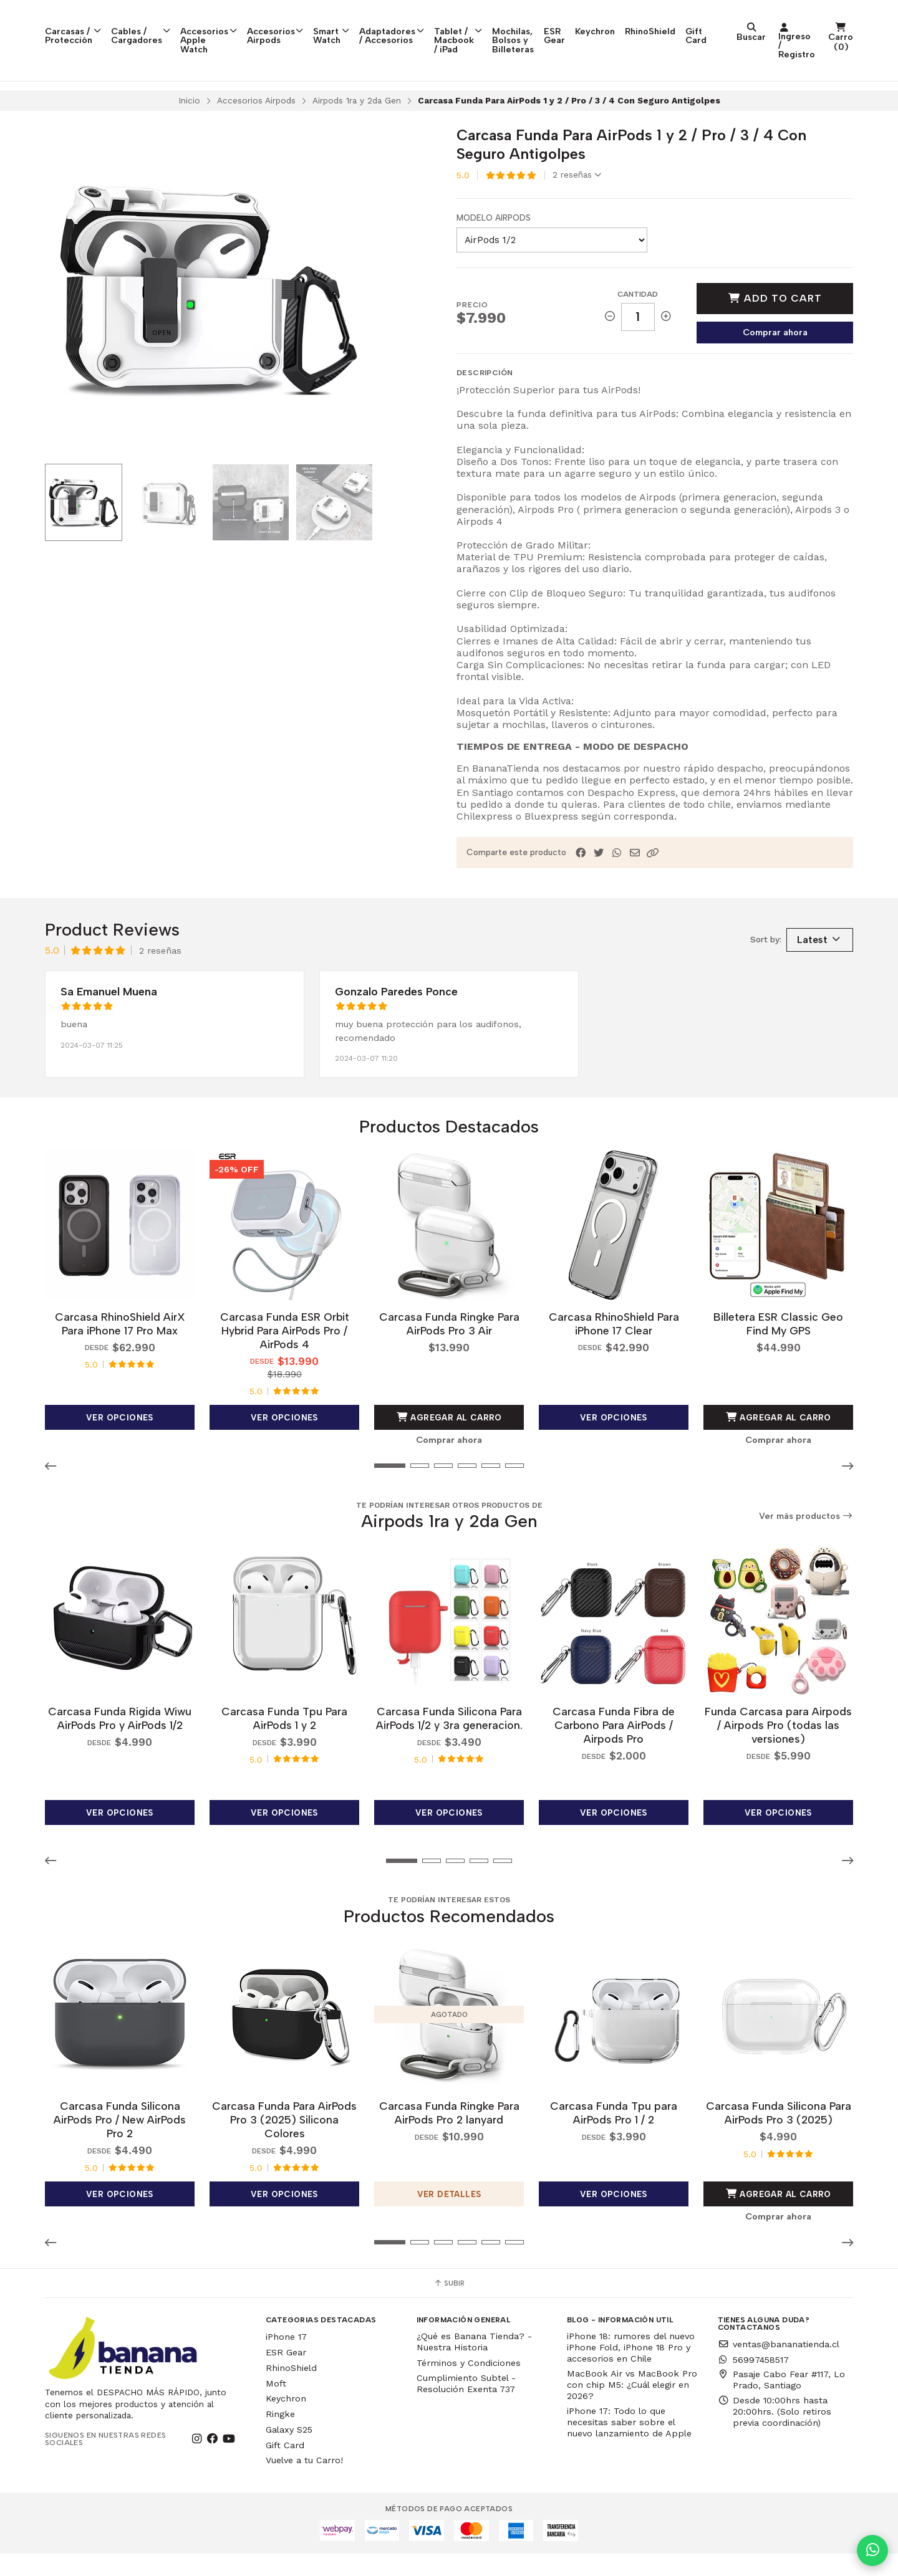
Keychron (735, 19)
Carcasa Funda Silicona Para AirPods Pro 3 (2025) (778, 2135)
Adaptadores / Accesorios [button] (451, 24)
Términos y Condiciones (469, 2385)
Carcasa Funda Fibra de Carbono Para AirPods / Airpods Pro (614, 1747)
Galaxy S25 (289, 2452)
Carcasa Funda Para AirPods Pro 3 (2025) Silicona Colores (284, 2142)
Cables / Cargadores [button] (157, 24)
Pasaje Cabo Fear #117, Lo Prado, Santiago (781, 2402)
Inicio (189, 123)
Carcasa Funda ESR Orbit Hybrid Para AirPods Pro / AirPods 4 (284, 1353)
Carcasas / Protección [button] (79, 24)
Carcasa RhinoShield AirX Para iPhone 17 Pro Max (120, 1346)
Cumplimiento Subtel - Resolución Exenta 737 (466, 2405)
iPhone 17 (286, 2359)
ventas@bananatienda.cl (778, 2366)
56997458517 (753, 2382)
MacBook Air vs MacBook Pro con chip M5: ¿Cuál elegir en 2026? (632, 2407)
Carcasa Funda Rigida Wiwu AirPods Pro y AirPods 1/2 (119, 1740)
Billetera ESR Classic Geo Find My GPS (778, 1346)
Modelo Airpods (493, 241)
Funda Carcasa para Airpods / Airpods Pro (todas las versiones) (778, 1747)
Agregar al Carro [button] (449, 1440)
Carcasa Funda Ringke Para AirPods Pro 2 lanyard (449, 2135)
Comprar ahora (775, 355)
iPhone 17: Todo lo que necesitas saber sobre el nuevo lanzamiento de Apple (629, 2444)
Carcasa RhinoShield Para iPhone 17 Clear (614, 1346)
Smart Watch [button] (379, 24)
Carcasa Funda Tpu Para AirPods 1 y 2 (284, 1740)
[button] (653, 876)
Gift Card (836, 24)
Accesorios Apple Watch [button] (238, 24)
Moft (276, 2405)
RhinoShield (790, 19)
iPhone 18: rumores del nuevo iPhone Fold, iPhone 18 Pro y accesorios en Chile (631, 2369)
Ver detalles (449, 2216)
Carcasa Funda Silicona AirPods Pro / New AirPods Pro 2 (120, 2142)
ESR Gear (689, 24)
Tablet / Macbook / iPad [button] (538, 28)
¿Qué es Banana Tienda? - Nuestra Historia (474, 2364)
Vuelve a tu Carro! (304, 2482)
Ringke (280, 2436)
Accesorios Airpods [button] (317, 24)
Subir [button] (449, 2305)
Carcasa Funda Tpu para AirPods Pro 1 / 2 (613, 2135)
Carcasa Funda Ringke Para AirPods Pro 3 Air (449, 1346)
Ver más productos (806, 1538)
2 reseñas (577, 198)
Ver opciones (119, 1440)
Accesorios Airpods (256, 123)
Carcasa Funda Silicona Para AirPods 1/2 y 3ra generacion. (449, 1740)
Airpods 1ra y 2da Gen (356, 123)
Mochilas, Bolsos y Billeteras (625, 24)
